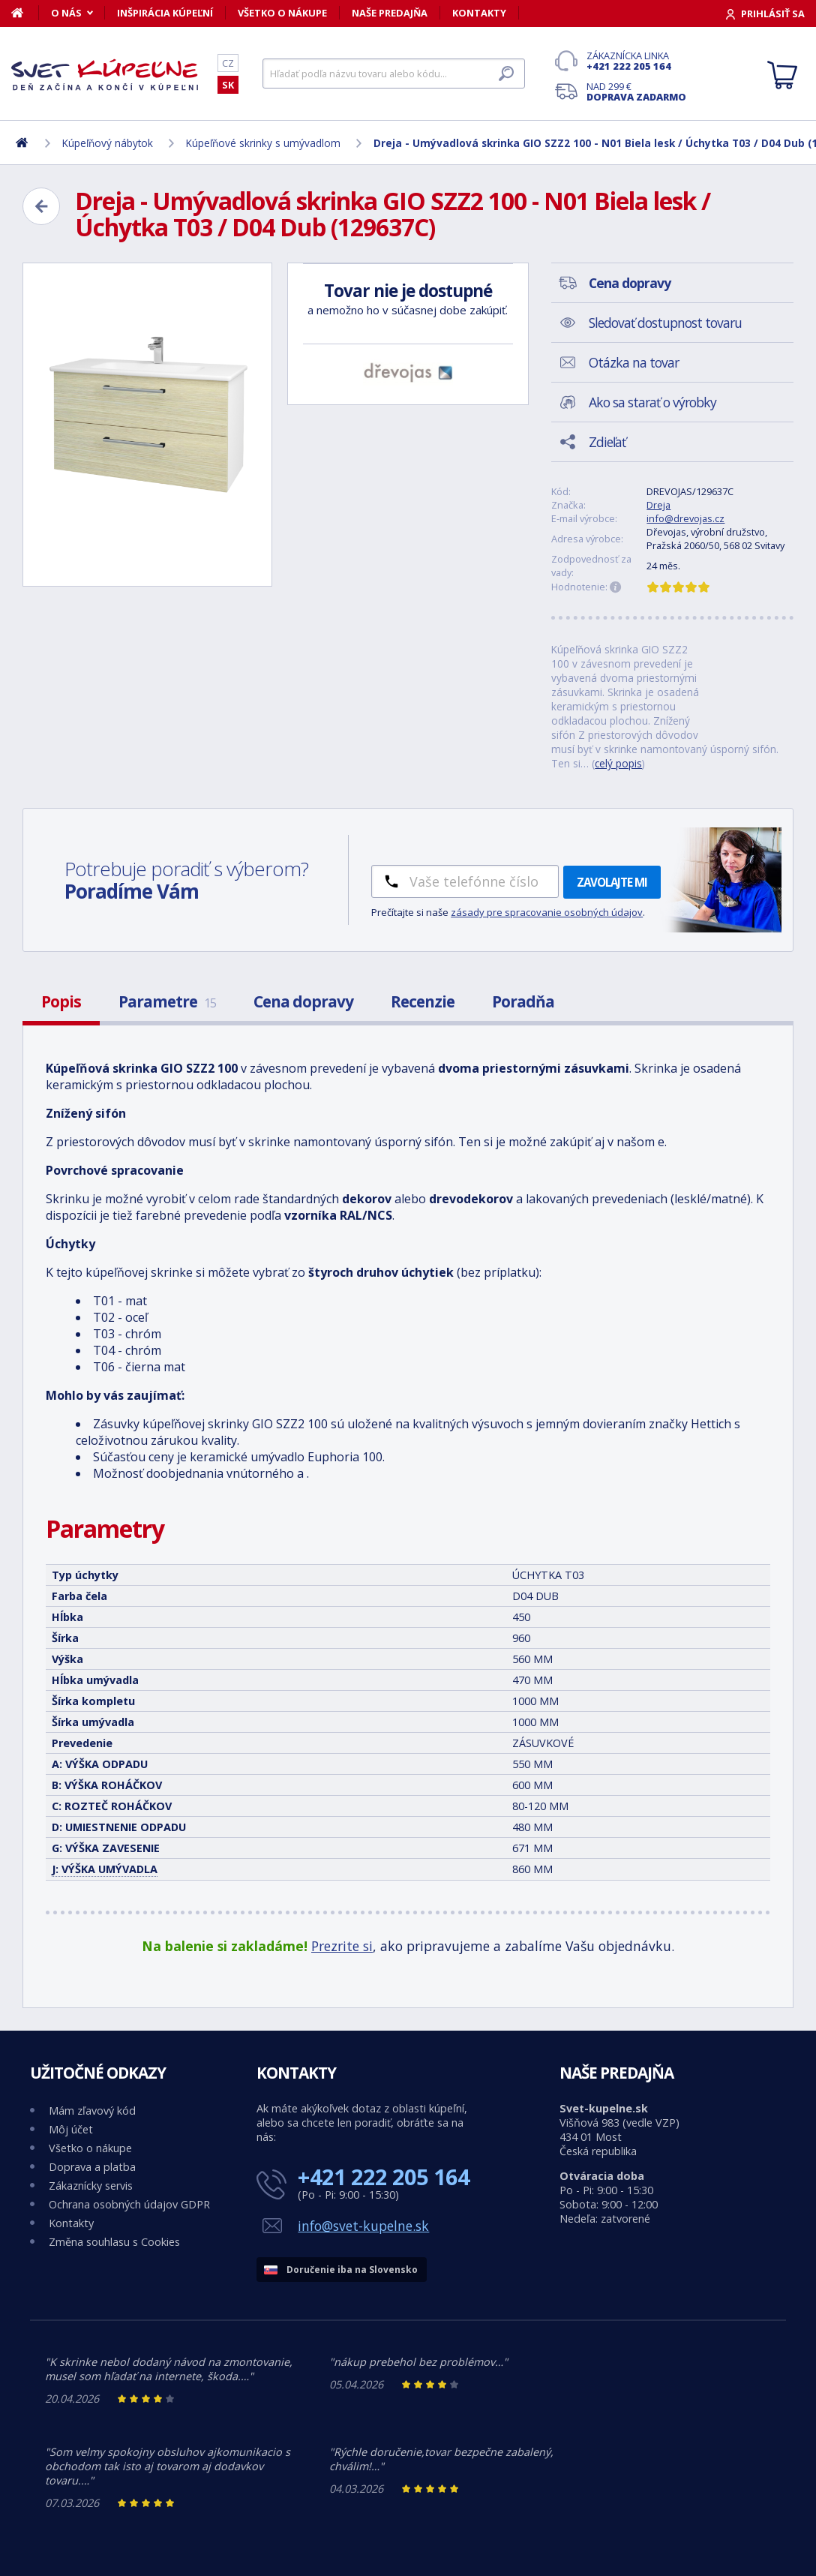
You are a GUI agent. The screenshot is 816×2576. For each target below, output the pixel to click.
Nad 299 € (636, 92)
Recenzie (422, 1001)
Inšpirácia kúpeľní (165, 13)
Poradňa (523, 1001)
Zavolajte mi (612, 882)
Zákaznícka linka (636, 61)
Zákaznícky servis (91, 2185)
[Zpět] (41, 206)
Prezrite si (342, 1946)
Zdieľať (607, 442)
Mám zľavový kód (92, 2110)
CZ (228, 63)
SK (228, 85)
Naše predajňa (390, 13)
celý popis (618, 763)
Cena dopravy (303, 1001)
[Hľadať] (393, 74)
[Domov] (25, 12)
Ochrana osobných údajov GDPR (129, 2204)
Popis (61, 1001)
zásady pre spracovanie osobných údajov (547, 912)
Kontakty (479, 13)
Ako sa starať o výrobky (652, 402)
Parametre (167, 1001)
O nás (66, 13)
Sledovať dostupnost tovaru (665, 323)
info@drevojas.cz (685, 518)
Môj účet (71, 2129)
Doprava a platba (92, 2167)
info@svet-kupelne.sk (363, 2226)
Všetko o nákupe (282, 13)
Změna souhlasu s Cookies (114, 2242)
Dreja (658, 505)
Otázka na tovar (634, 362)
